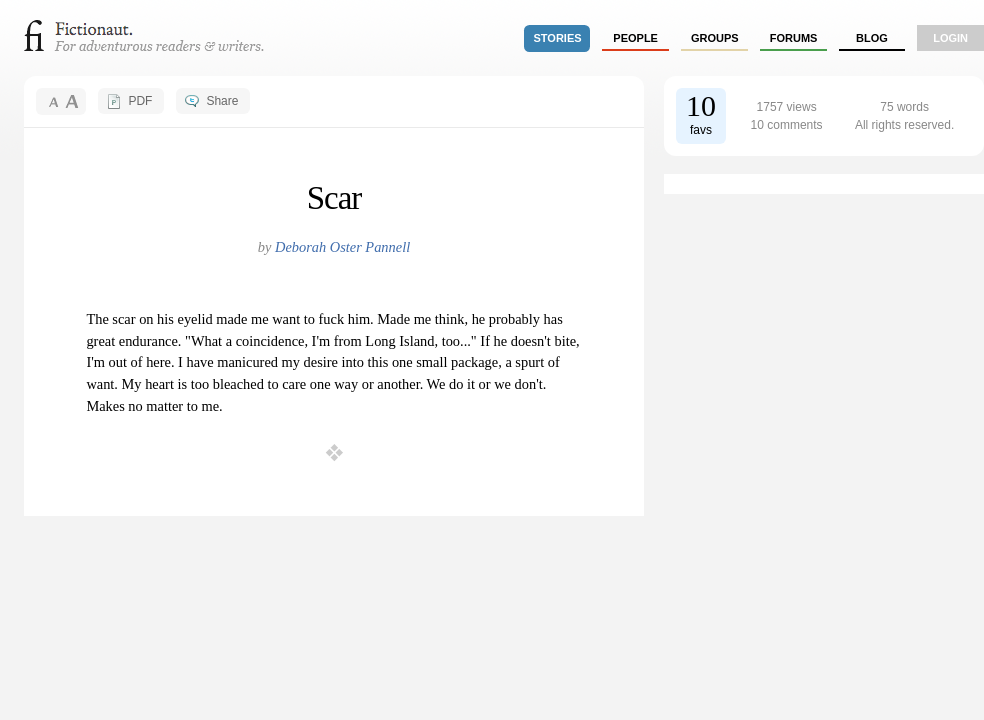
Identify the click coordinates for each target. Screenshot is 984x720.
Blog (872, 38)
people (635, 38)
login (950, 38)
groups (715, 38)
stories (558, 38)
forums (794, 38)
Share (222, 101)
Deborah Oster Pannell (342, 247)
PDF (140, 101)
